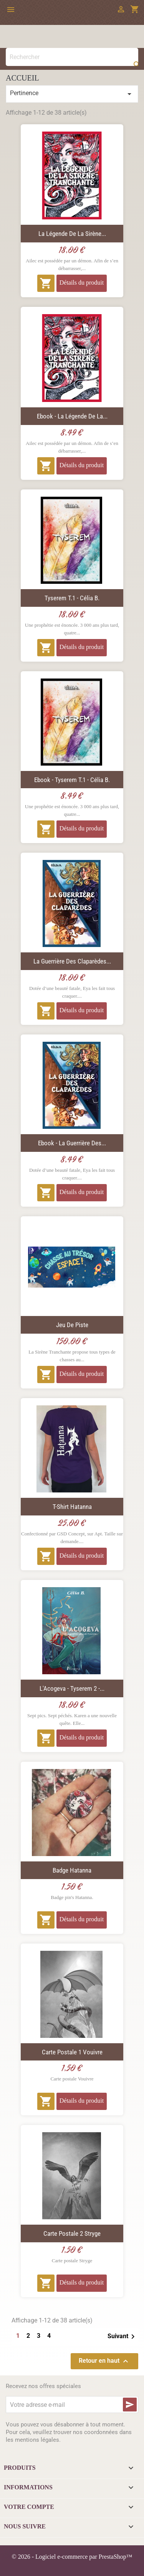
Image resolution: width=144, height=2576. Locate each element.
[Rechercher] (72, 57)
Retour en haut (104, 2361)
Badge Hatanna (72, 1870)
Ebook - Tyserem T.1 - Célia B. (72, 780)
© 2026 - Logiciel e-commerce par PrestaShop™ (72, 2556)
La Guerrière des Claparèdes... (72, 961)
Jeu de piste (72, 1325)
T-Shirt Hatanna (72, 1506)
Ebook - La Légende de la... (72, 416)
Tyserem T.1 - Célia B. (72, 598)
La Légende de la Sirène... (72, 233)
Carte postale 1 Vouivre (72, 2052)
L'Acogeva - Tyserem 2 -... (72, 1688)
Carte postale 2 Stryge (72, 2233)
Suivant (122, 2336)
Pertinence (72, 94)
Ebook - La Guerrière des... (72, 1143)
